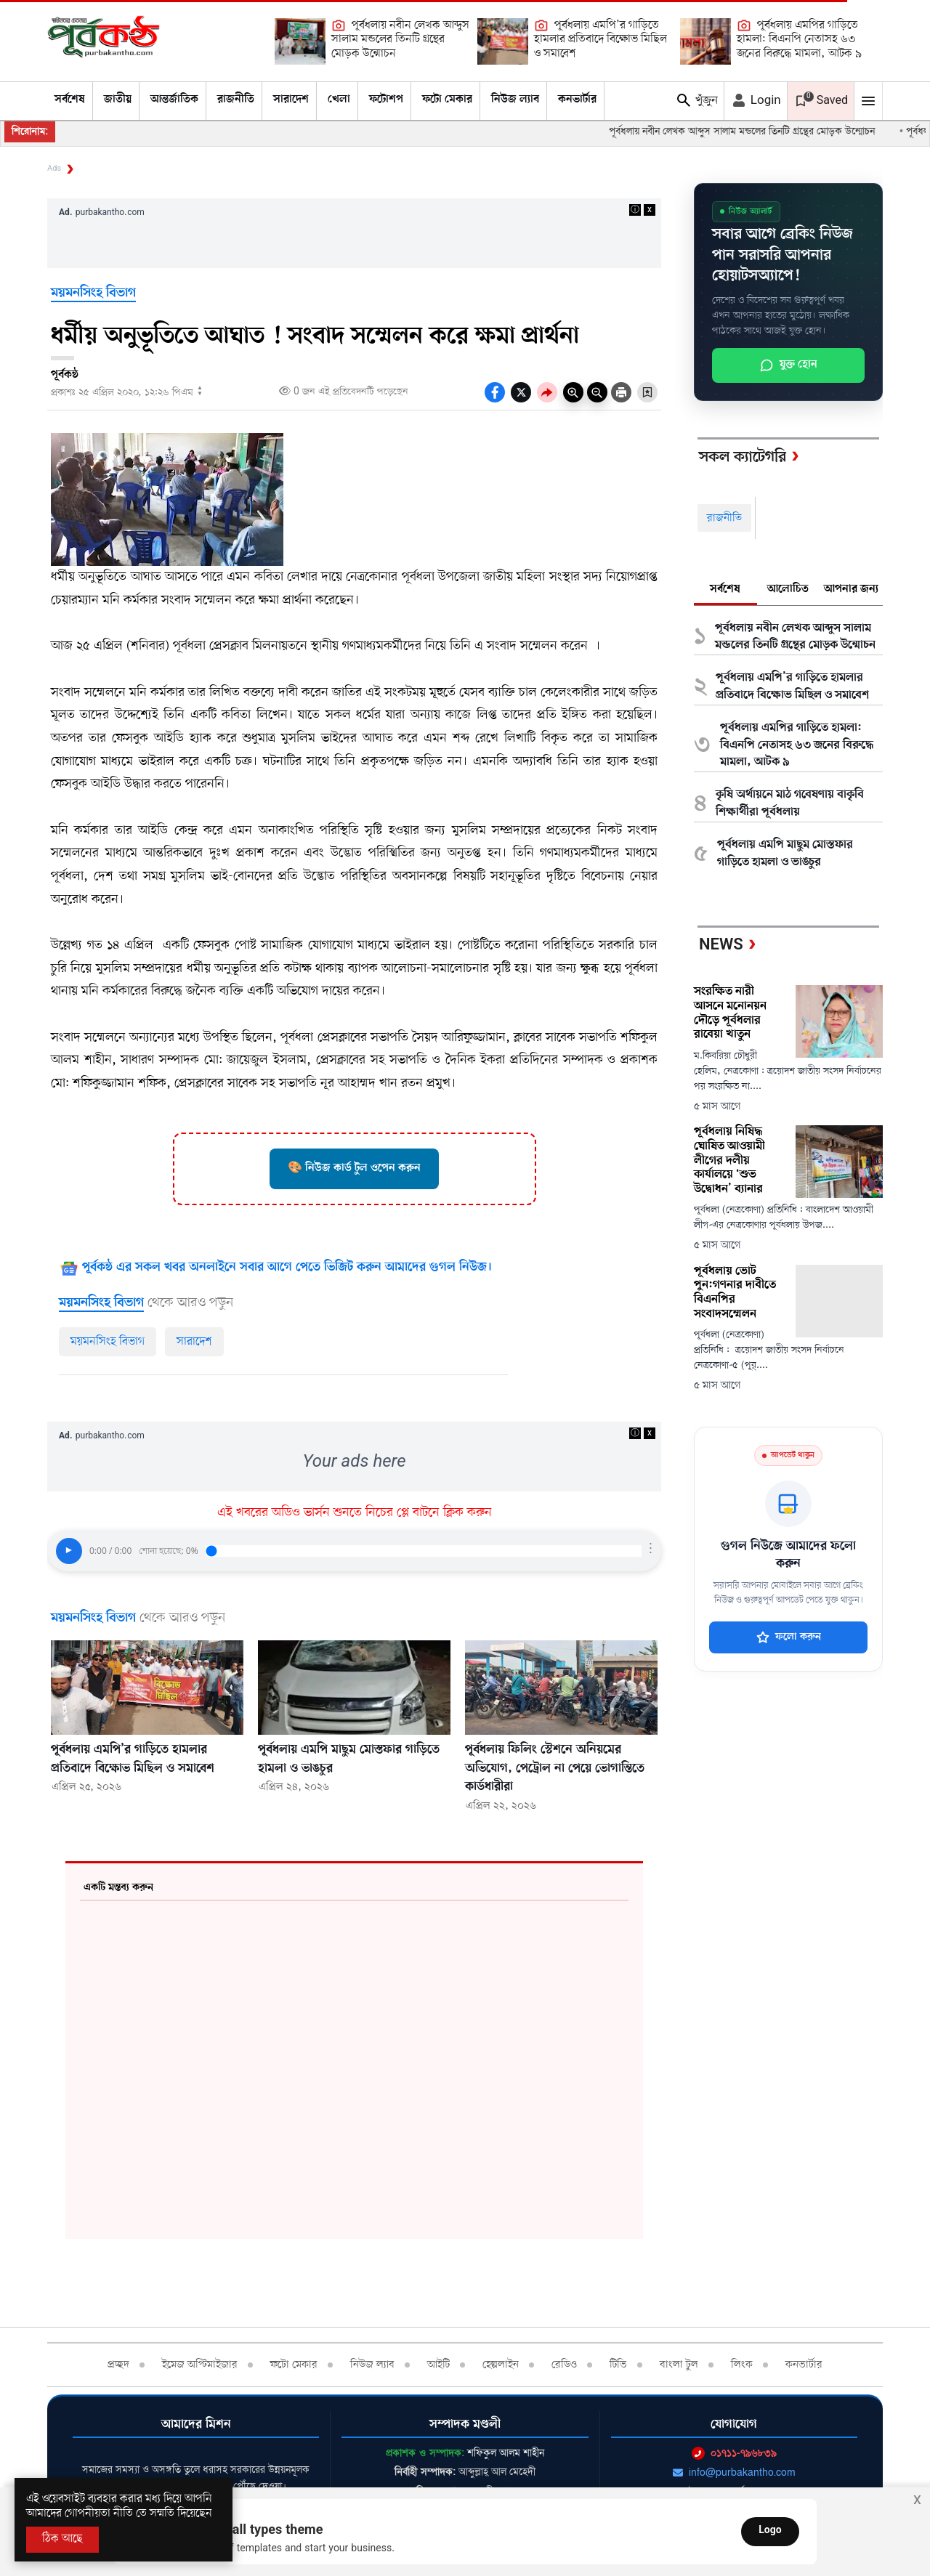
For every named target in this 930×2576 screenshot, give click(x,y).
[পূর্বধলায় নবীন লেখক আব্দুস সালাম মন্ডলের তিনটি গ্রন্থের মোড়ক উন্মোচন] (300, 41)
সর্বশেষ (69, 99)
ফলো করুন (788, 1637)
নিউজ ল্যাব (515, 99)
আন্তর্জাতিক (174, 99)
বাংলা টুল (679, 2364)
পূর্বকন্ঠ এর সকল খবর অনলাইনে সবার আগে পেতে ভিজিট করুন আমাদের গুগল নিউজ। (287, 1268)
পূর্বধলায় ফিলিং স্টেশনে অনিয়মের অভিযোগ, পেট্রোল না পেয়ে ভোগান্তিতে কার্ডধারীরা (554, 1768)
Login (755, 100)
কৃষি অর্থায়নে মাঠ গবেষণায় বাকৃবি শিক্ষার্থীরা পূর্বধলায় (790, 803)
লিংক (742, 2364)
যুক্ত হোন (788, 365)
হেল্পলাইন (500, 2364)
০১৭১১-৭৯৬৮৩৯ (734, 2453)
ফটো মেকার (447, 99)
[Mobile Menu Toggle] (868, 101)
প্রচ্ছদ (118, 2364)
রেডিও (564, 2364)
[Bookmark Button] (647, 392)
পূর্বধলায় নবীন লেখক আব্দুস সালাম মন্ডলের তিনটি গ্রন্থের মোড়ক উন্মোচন (400, 39)
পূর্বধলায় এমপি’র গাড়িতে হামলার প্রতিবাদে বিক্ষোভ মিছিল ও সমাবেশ (600, 39)
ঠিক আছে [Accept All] (62, 2539)
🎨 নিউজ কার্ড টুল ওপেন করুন (354, 1168)
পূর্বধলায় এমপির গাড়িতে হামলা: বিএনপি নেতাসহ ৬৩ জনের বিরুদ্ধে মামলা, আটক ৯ (799, 39)
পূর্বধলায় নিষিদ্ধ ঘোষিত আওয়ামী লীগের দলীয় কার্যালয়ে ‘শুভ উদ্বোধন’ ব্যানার (729, 1160)
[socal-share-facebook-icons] (495, 392)
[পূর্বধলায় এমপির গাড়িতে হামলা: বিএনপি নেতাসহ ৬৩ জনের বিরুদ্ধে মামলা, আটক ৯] (705, 41)
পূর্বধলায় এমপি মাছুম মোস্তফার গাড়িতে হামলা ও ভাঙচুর (785, 854)
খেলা (339, 99)
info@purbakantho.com (734, 2472)
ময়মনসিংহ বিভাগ (93, 293)
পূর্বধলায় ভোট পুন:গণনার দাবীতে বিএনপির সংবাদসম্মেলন (735, 1293)
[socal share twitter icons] (521, 392)
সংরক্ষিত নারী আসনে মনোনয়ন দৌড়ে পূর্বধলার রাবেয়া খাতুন (730, 1013)
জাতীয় (118, 99)
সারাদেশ (291, 99)
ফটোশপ (386, 99)
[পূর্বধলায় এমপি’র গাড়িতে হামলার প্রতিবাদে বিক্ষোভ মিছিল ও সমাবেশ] (502, 41)
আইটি (438, 2364)
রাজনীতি (235, 99)
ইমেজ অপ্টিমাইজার (200, 2364)
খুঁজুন (696, 100)
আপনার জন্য (851, 589)
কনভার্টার (577, 99)
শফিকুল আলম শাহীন (505, 2453)
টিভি (618, 2364)
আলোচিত (788, 589)
